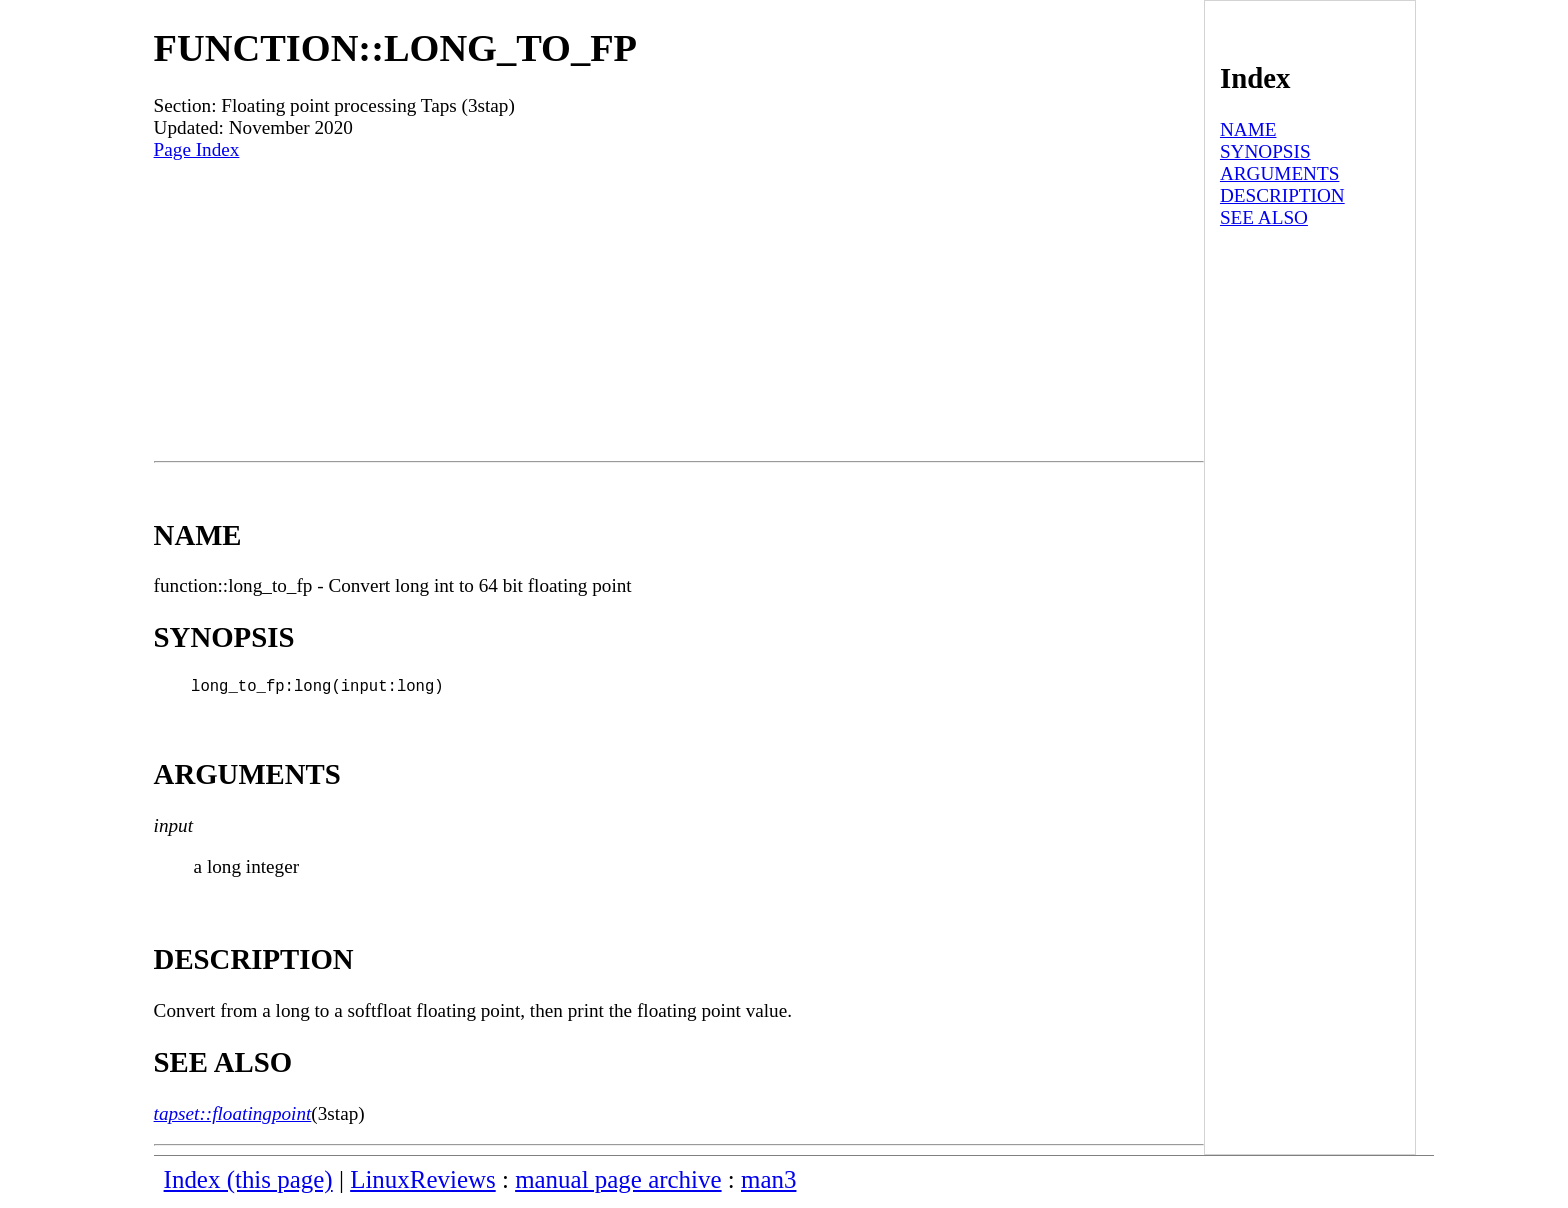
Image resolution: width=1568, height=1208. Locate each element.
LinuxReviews (423, 1183)
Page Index (197, 149)
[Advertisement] (679, 311)
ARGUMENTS (1279, 173)
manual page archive (618, 1183)
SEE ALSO (1264, 217)
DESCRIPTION (1282, 195)
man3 (768, 1183)
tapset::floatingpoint (233, 1117)
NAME (1248, 129)
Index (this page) (248, 1183)
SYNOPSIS (1265, 151)
